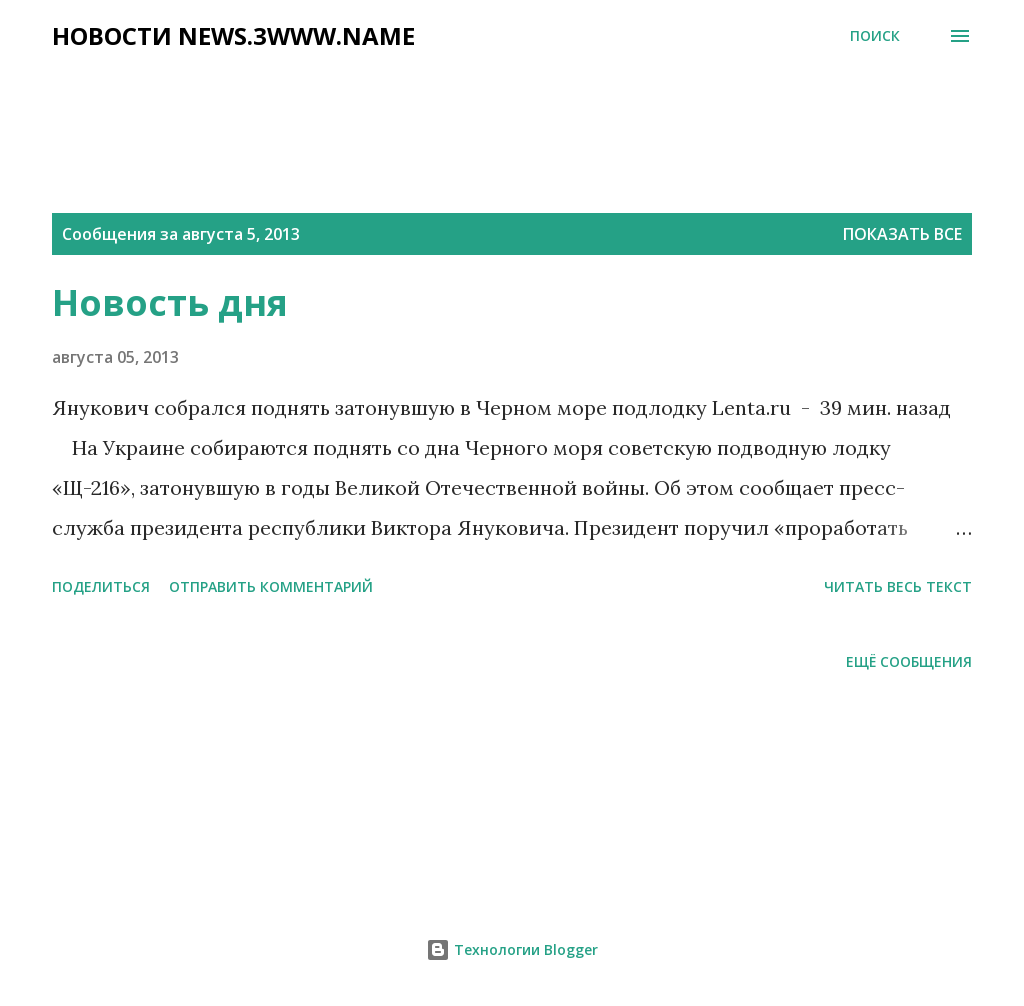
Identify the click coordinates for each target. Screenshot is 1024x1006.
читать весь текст (898, 586)
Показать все (902, 234)
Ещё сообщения (909, 661)
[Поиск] (875, 36)
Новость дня (170, 302)
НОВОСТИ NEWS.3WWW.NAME (233, 35)
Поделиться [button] (101, 586)
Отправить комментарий (271, 586)
